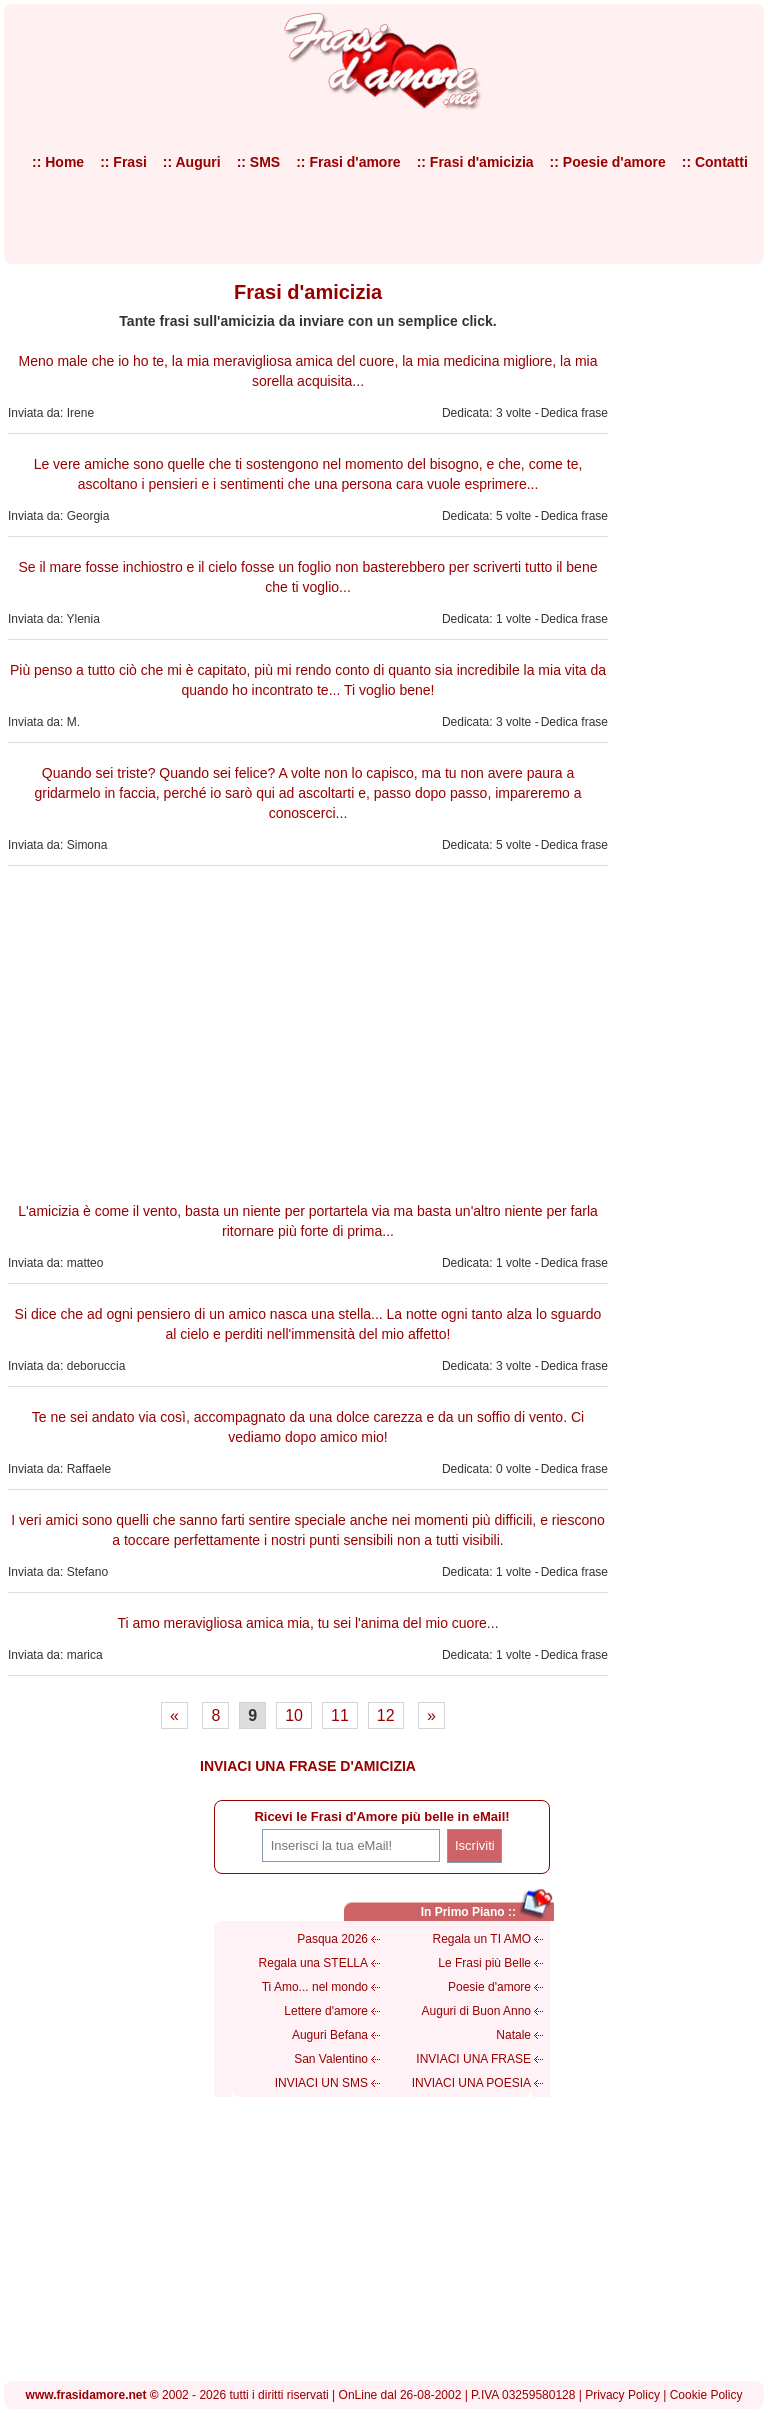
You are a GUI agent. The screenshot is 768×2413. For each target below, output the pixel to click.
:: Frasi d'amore (348, 162)
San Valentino (331, 2059)
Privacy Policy (622, 2395)
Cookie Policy (706, 2395)
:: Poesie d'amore (608, 162)
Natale (513, 2035)
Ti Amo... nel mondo (315, 1987)
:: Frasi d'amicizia (475, 162)
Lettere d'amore (326, 2011)
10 (294, 1715)
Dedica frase (574, 413)
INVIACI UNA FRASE (473, 2059)
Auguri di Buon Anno (476, 2011)
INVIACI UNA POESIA (471, 2083)
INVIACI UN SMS (321, 2083)
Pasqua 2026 (332, 1939)
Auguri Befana (330, 2035)
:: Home (58, 162)
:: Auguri (192, 162)
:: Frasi (123, 162)
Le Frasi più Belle (484, 1963)
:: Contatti (715, 162)
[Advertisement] (308, 1031)
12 (386, 1715)
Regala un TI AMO (482, 1939)
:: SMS (259, 162)
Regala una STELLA (313, 1963)
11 (340, 1715)
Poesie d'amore (489, 1987)
